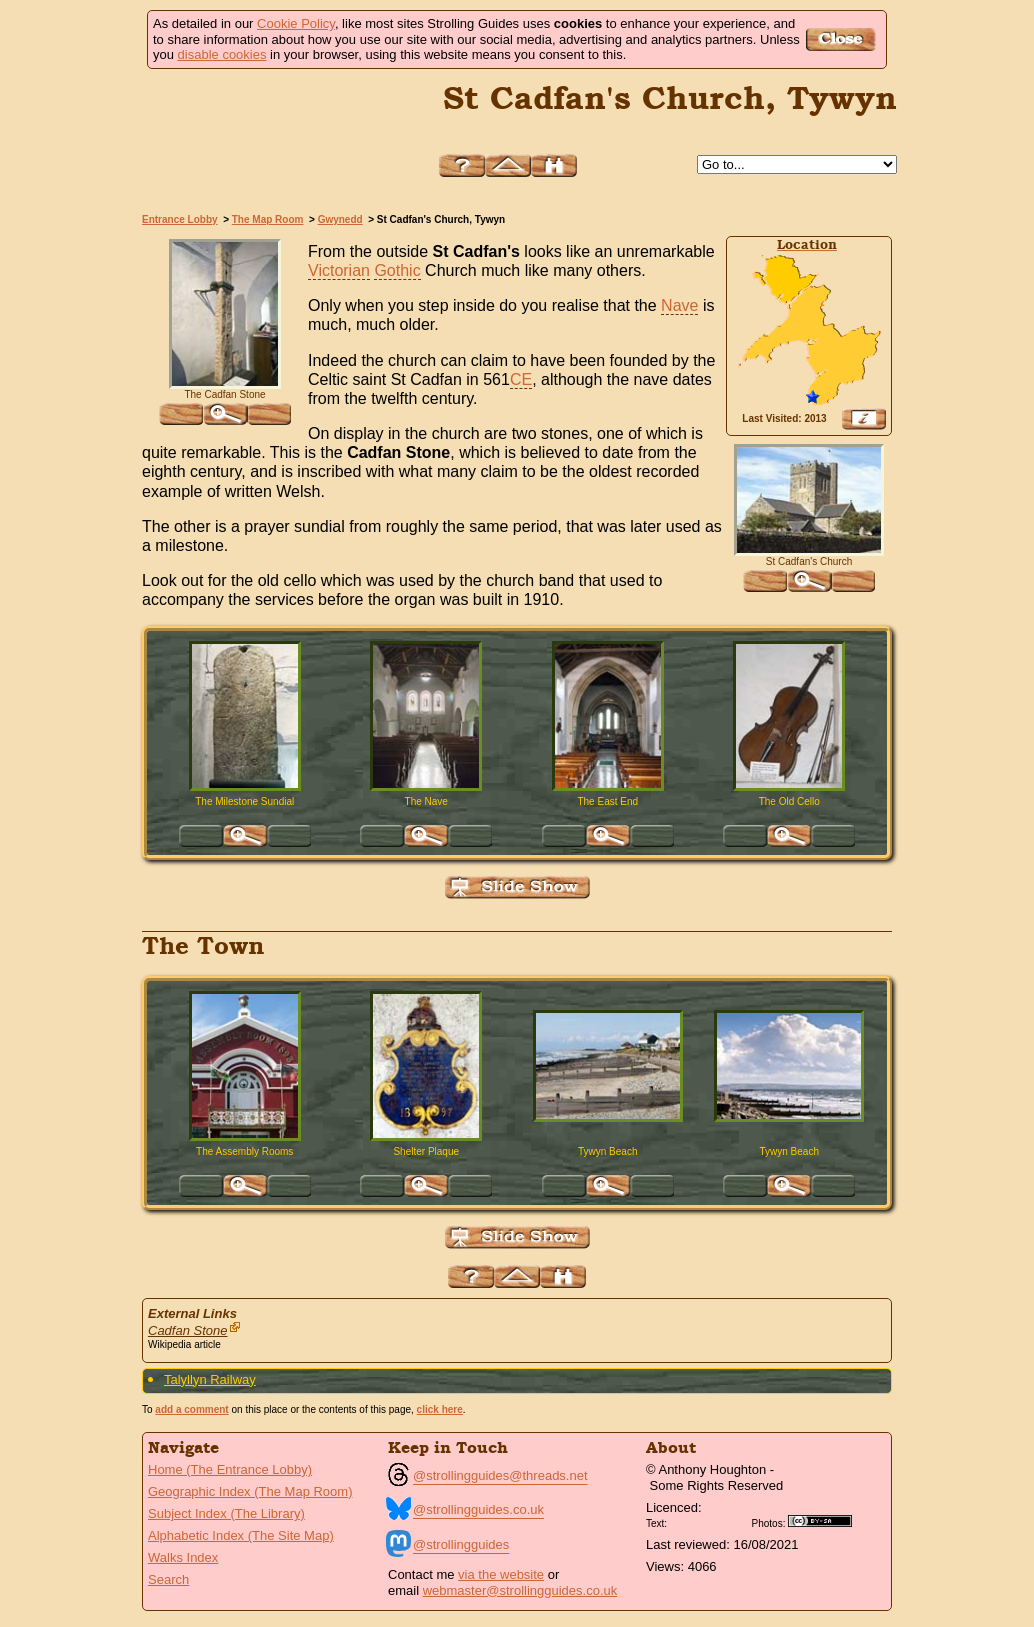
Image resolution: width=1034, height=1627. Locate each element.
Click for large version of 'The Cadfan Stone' (225, 414)
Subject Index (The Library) (226, 1513)
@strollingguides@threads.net (500, 1475)
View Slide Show (517, 887)
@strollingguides (461, 1544)
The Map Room (268, 219)
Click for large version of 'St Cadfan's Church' (809, 581)
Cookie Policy (296, 23)
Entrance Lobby (180, 219)
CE (521, 379)
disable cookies (222, 54)
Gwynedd (340, 219)
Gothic (397, 270)
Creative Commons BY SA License (827, 1521)
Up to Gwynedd (508, 165)
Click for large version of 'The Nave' (426, 836)
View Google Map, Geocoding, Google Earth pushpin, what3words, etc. (864, 419)
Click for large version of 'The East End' (608, 836)
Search (168, 1579)
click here (440, 1409)
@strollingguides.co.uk (478, 1509)
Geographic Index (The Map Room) (250, 1491)
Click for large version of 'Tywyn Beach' (608, 1186)
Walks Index (183, 1557)
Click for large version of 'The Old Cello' (789, 836)
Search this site (554, 165)
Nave (679, 305)
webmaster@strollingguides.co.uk (520, 1590)
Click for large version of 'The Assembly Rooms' (245, 1186)
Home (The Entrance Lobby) (230, 1469)
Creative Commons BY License (709, 1521)
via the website (501, 1574)
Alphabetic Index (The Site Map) (241, 1535)
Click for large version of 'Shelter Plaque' (426, 1186)
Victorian (339, 270)
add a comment (191, 1409)
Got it (843, 39)
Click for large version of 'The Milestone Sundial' (245, 836)
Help (462, 165)
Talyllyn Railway (210, 1379)
